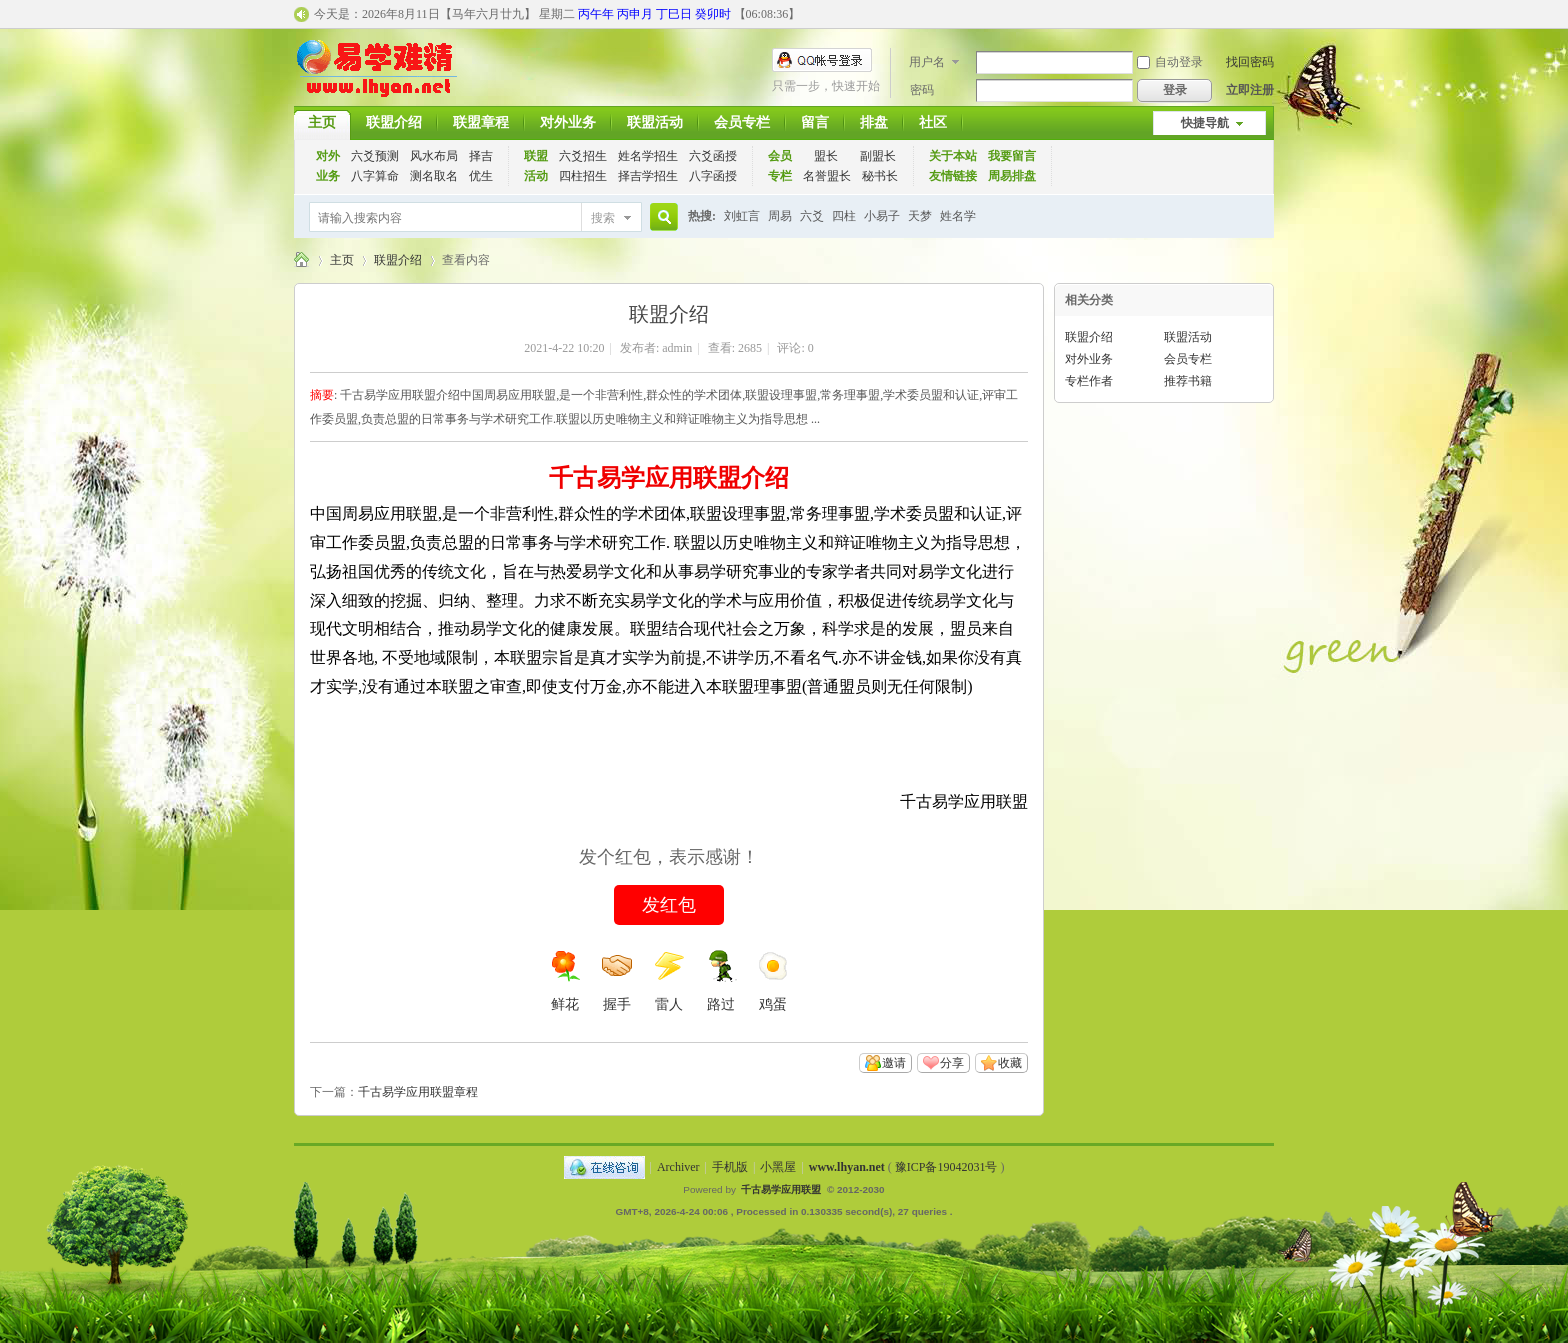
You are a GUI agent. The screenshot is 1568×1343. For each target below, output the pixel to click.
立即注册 (1250, 90)
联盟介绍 (394, 122)
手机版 (730, 1167)
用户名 (927, 62)
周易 (780, 216)
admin (677, 348)
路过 (721, 981)
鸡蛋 (773, 981)
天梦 (920, 216)
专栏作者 (1089, 381)
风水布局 (434, 156)
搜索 (603, 218)
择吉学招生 (648, 176)
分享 (952, 1063)
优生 (481, 176)
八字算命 (375, 176)
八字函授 (713, 176)
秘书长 (880, 176)
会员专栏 (742, 122)
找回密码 (1250, 62)
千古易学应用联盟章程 (418, 1092)
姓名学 (958, 216)
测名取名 (434, 176)
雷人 (669, 981)
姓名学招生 (648, 156)
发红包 (669, 905)
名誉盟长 (827, 176)
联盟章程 (481, 122)
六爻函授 (713, 156)
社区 (933, 122)
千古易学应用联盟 (302, 260)
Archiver (678, 1167)
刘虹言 (742, 216)
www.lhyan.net (847, 1167)
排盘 (874, 122)
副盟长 (878, 156)
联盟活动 (655, 122)
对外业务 (568, 122)
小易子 (882, 216)
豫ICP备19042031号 (946, 1167)
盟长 (826, 156)
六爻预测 (375, 156)
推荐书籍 (1188, 381)
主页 (322, 122)
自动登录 (1170, 62)
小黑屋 (778, 1167)
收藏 (1010, 1063)
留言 (815, 122)
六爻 (812, 216)
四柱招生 (583, 176)
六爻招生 (583, 156)
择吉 (481, 156)
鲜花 (565, 981)
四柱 (844, 216)
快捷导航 (1205, 123)
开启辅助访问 (1269, 14)
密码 (922, 90)
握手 (617, 981)
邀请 (894, 1063)
